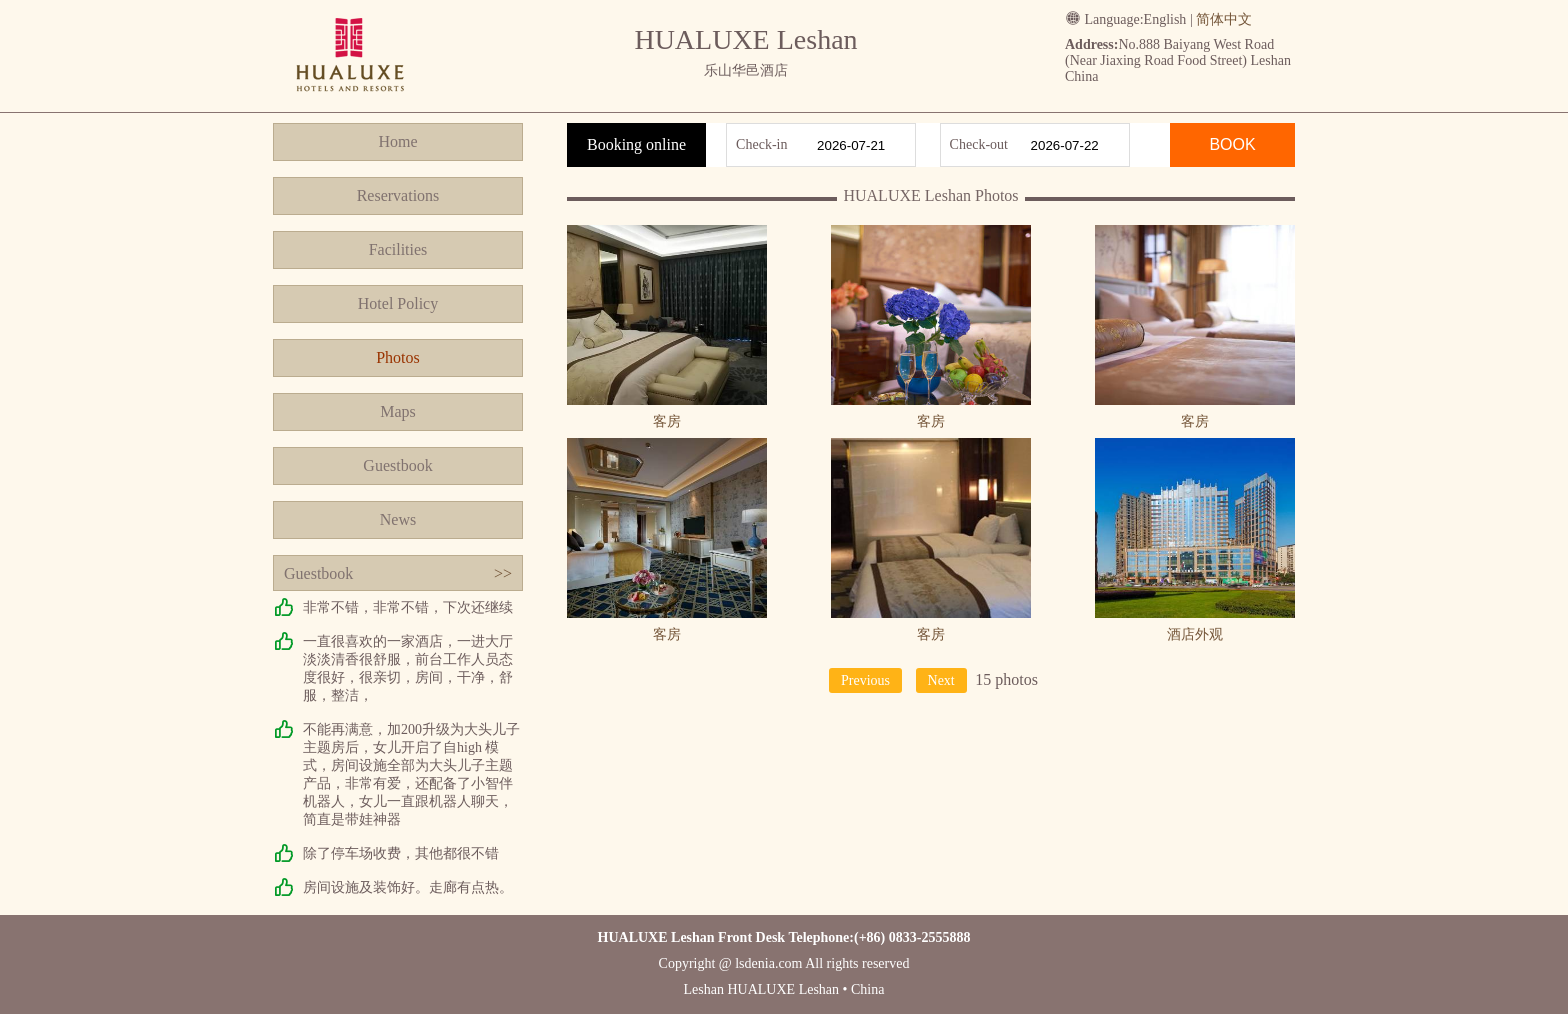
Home (397, 141)
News (398, 519)
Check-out (979, 144)
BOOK (1232, 144)
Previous (865, 680)
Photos (398, 357)
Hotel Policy (398, 303)
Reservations (398, 195)
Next (941, 680)
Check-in (761, 144)
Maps (398, 411)
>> (503, 573)
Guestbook (397, 465)
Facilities (398, 249)
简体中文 (1224, 19)
